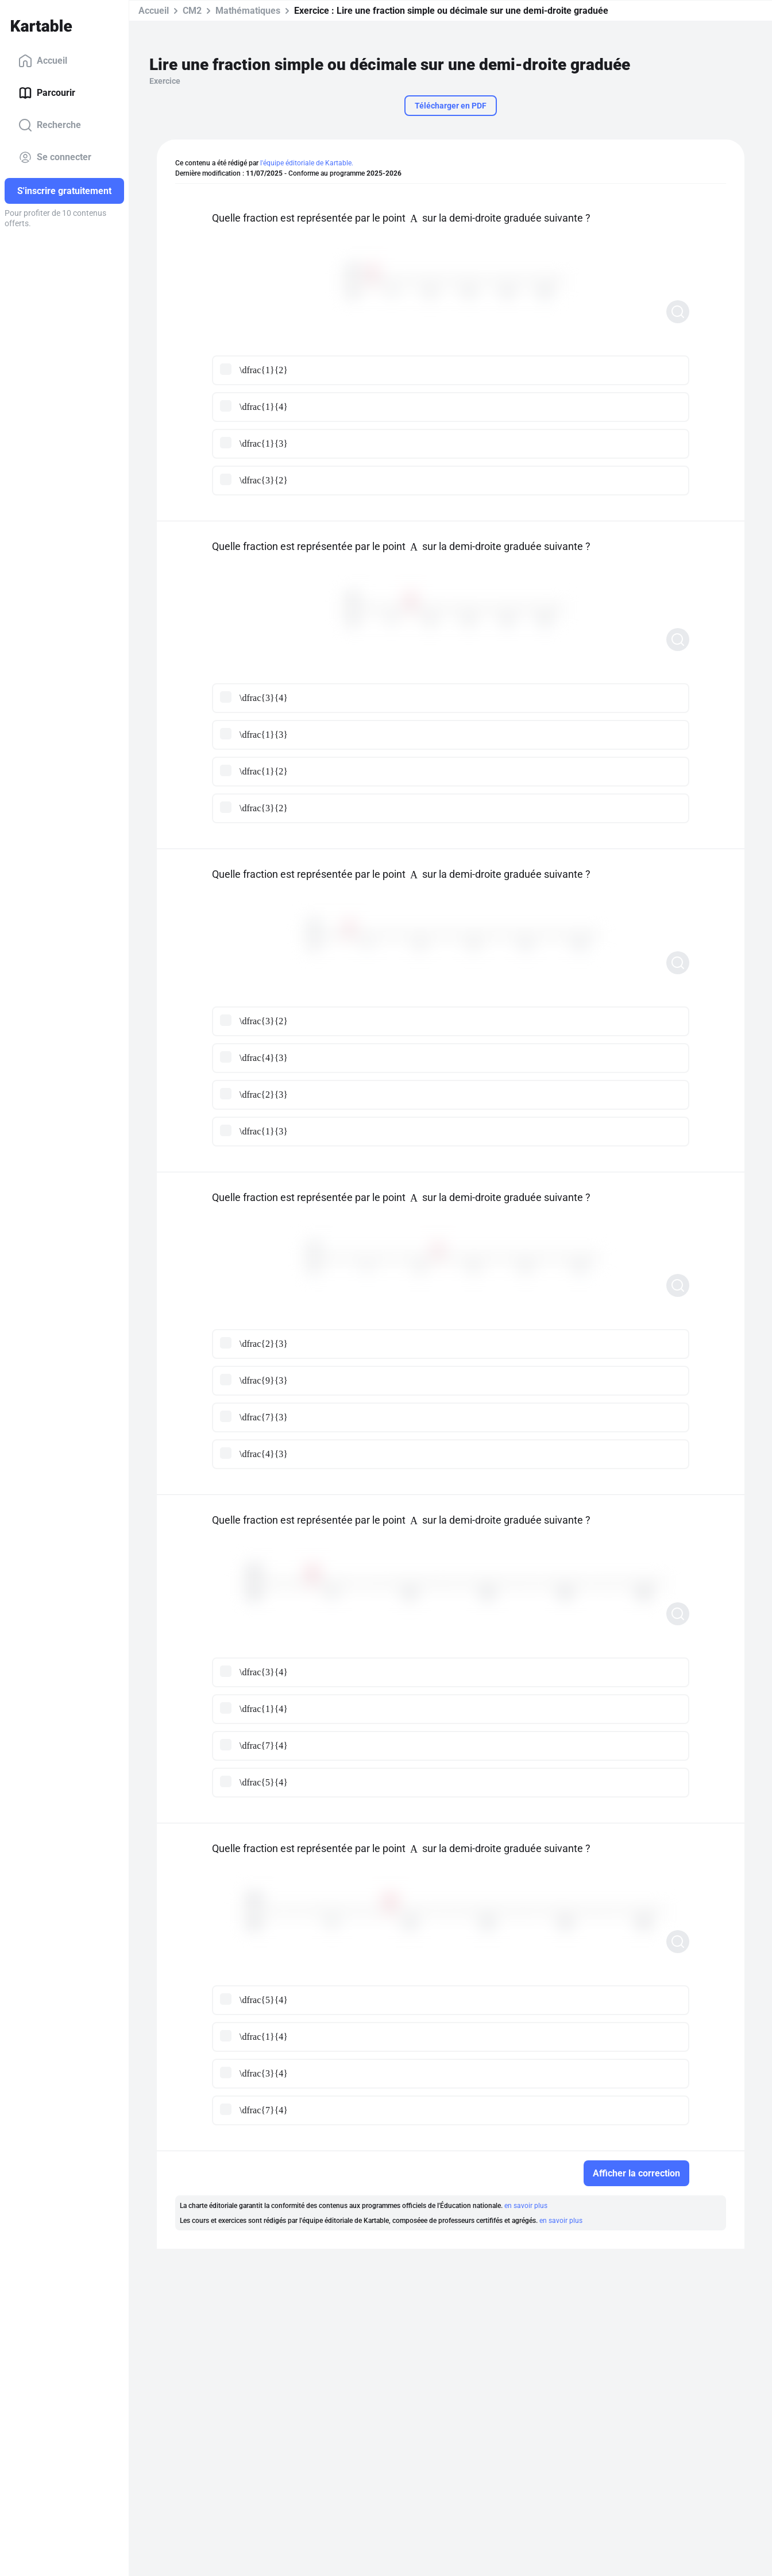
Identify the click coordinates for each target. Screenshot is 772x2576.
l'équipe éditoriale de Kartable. (306, 163)
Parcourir (46, 93)
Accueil (42, 61)
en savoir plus (525, 2206)
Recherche (49, 125)
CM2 (192, 10)
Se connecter (54, 157)
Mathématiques (247, 10)
